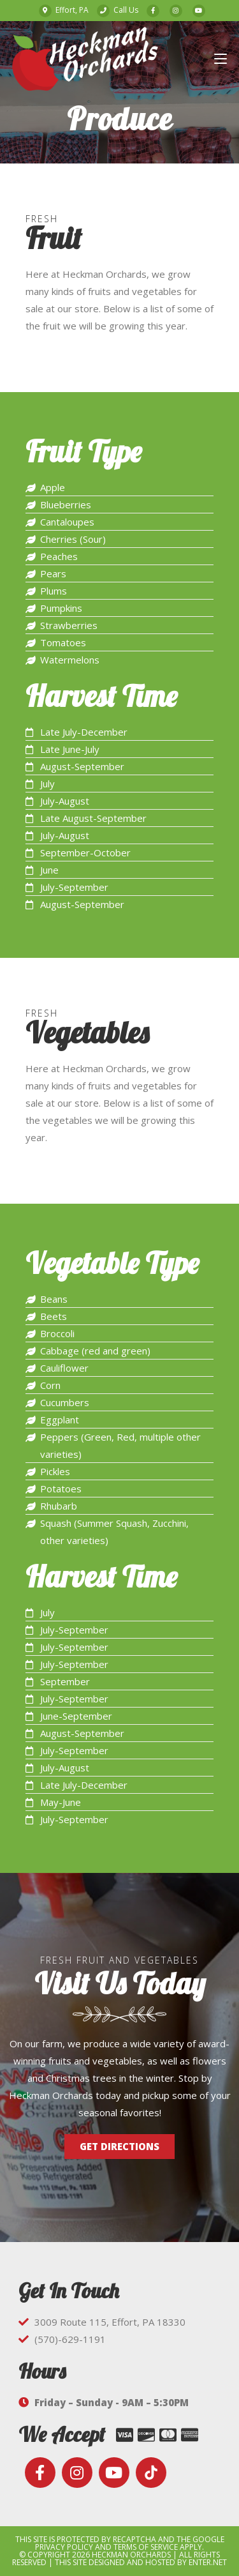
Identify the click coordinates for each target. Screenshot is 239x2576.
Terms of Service (145, 2547)
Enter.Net (208, 2562)
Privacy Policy (64, 2547)
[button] (119, 2146)
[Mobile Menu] (220, 58)
